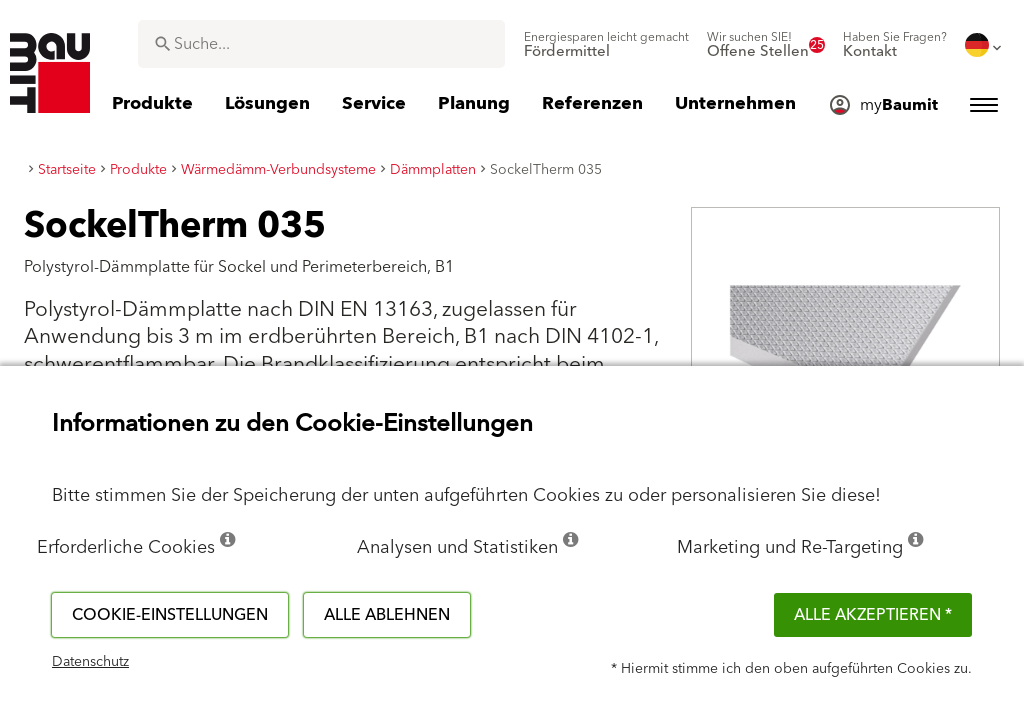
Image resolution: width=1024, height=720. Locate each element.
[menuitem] (606, 45)
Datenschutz (90, 662)
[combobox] (321, 44)
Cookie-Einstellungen (170, 615)
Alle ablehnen (387, 615)
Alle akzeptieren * (873, 615)
